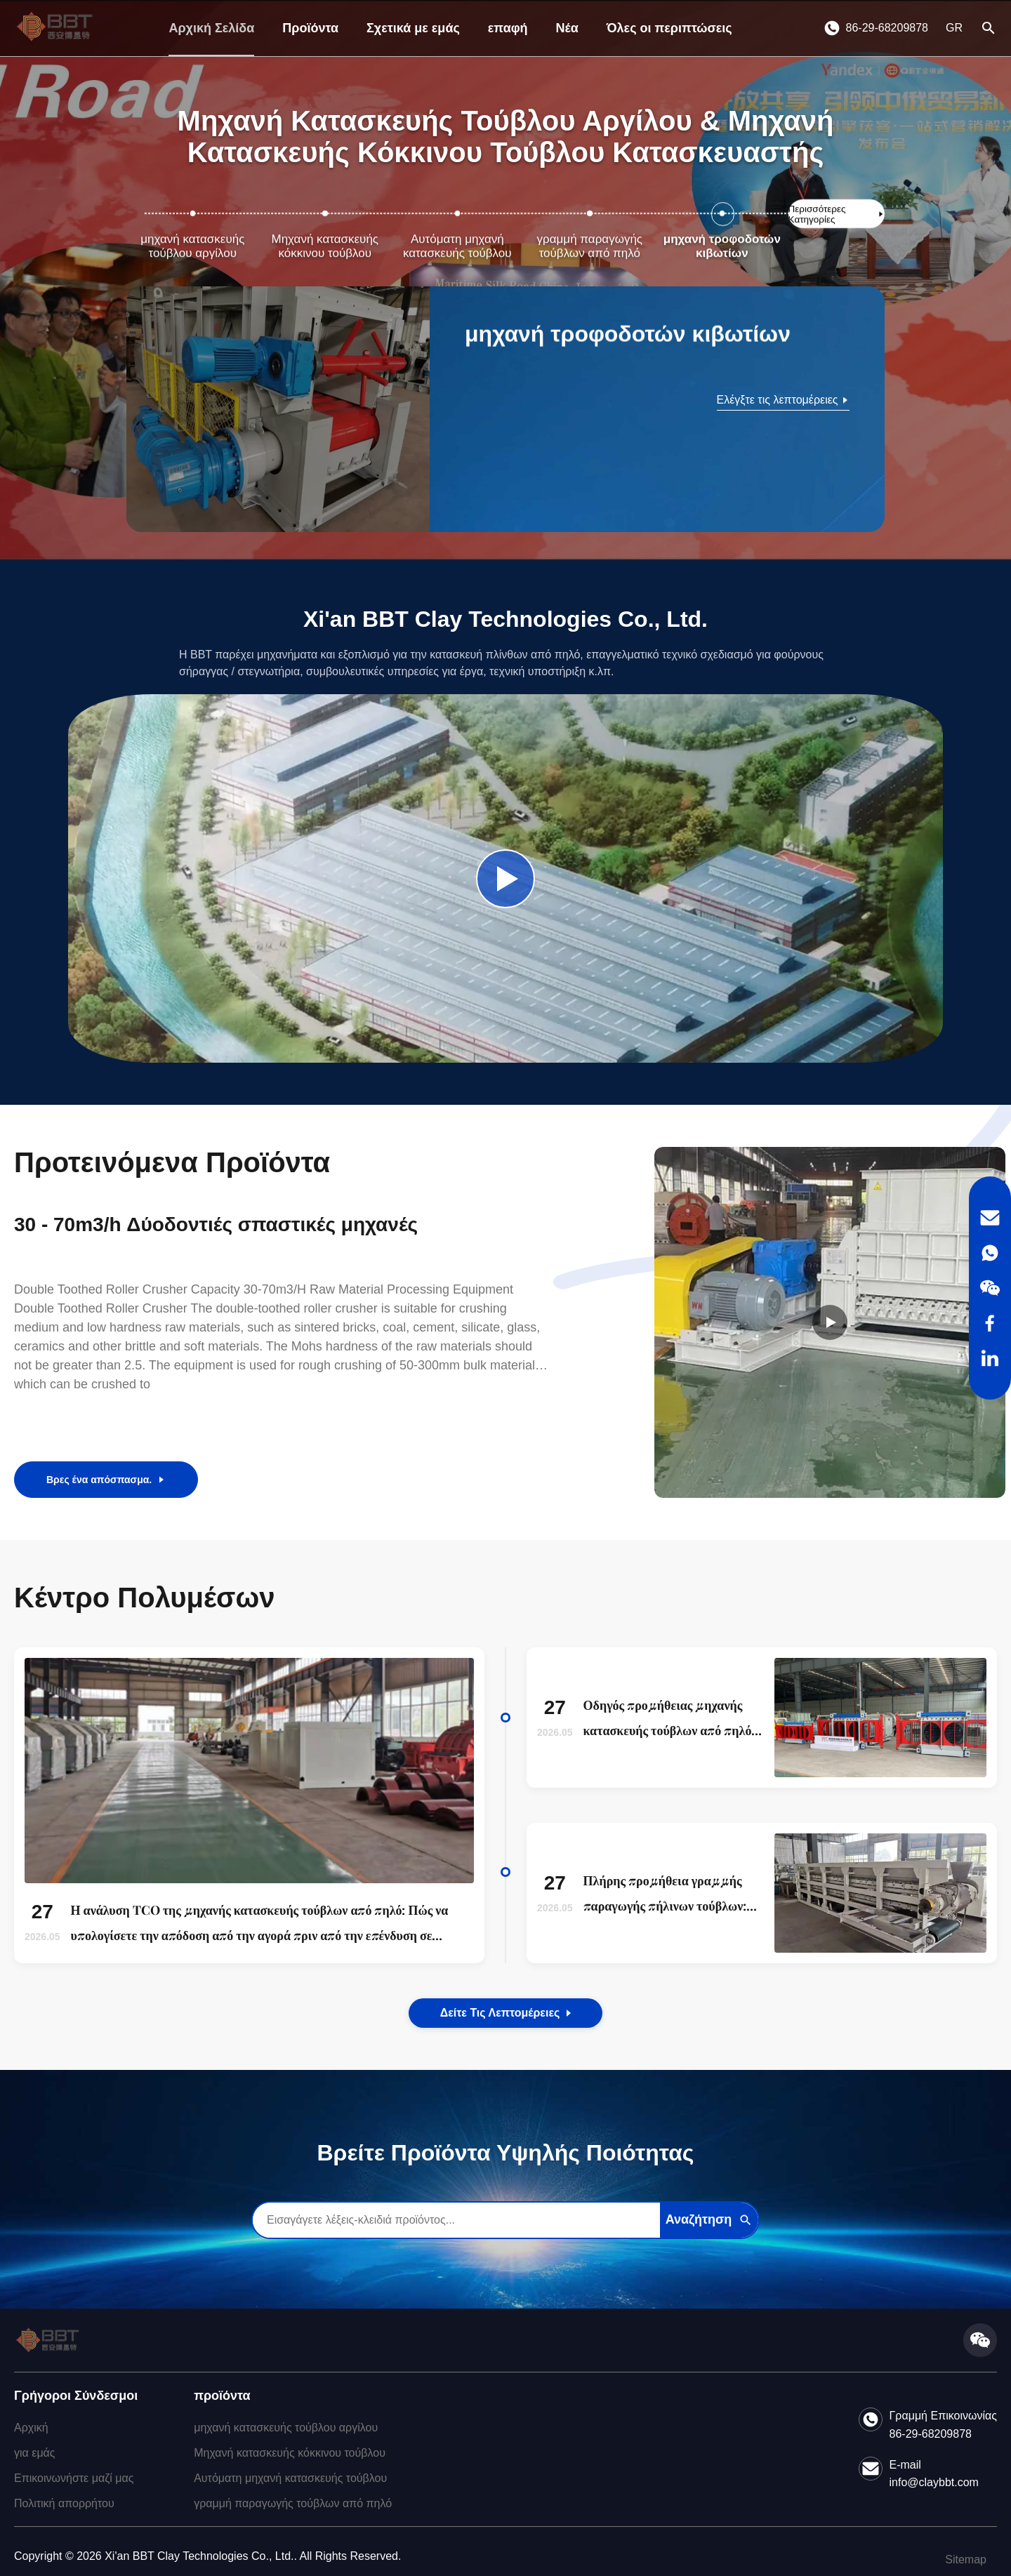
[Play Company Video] (505, 878)
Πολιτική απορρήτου (64, 2503)
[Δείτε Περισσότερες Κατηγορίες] (836, 214)
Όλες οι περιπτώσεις (669, 28)
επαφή (508, 28)
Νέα (567, 28)
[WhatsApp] (990, 1253)
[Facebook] (990, 1323)
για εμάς (34, 2453)
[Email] (990, 1218)
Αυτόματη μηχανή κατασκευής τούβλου (290, 2478)
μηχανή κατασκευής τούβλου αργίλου (286, 2428)
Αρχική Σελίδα (211, 28)
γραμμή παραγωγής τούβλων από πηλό (293, 2503)
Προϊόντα (310, 28)
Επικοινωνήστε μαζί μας (73, 2478)
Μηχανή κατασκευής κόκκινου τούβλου (289, 2453)
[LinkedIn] (990, 1358)
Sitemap (965, 2559)
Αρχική (31, 2428)
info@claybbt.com (934, 2482)
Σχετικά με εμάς (413, 28)
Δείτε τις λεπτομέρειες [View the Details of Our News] (505, 2013)
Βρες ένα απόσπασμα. (106, 1479)
